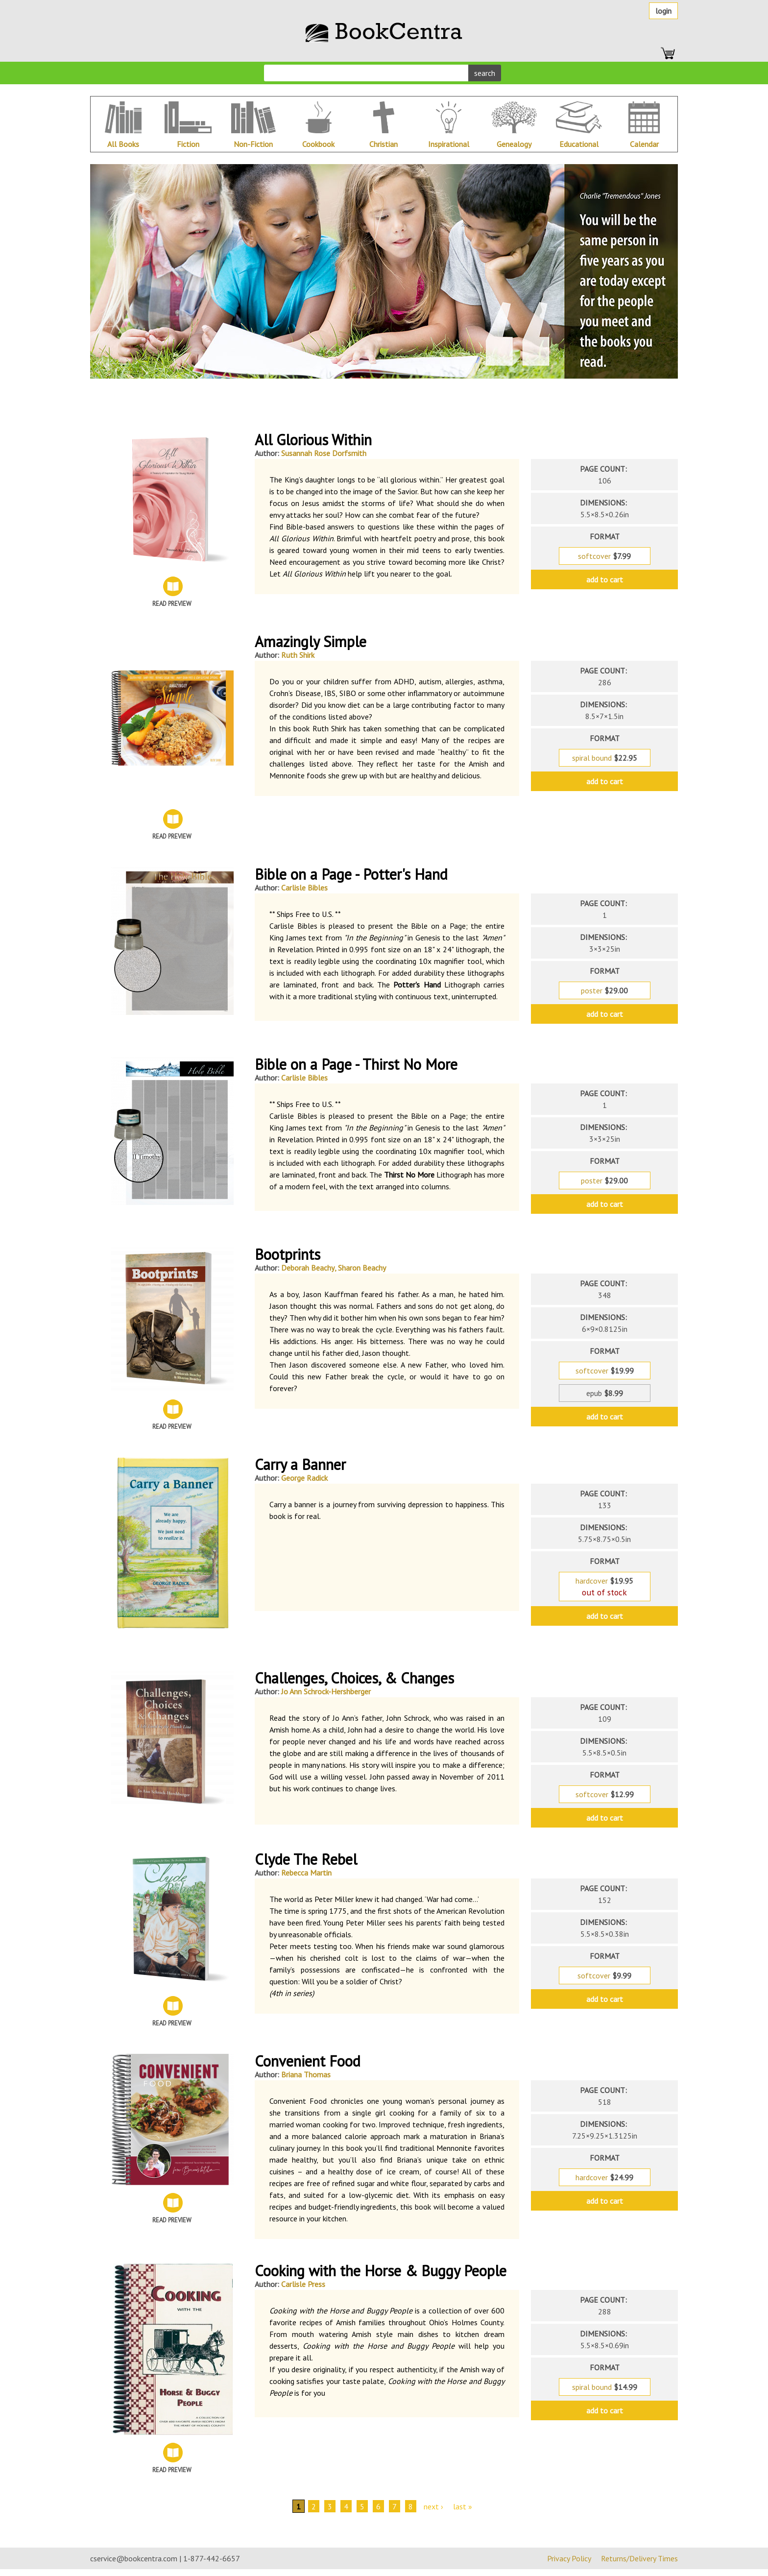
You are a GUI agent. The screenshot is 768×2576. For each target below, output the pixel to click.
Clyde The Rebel (306, 1859)
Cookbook (318, 144)
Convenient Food (307, 2060)
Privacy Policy (569, 2558)
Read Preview (172, 604)
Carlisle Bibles (304, 887)
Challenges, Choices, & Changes (354, 1677)
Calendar (644, 144)
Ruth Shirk (297, 655)
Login (663, 11)
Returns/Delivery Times (639, 2558)
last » (462, 2506)
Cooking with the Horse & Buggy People (380, 2270)
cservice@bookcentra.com (133, 2558)
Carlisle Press (303, 2284)
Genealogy (514, 144)
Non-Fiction (253, 144)
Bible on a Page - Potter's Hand (351, 874)
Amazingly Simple (310, 641)
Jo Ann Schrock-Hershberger (326, 1691)
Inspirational (448, 144)
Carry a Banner (300, 1464)
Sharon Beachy (362, 1268)
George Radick (304, 1478)
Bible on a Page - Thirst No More (356, 1064)
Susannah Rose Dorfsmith (323, 453)
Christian (383, 144)
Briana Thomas (306, 2074)
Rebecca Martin (306, 1873)
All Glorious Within (313, 439)
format (605, 536)
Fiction (188, 144)
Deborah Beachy (308, 1268)
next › (433, 2506)
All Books (123, 144)
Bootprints (287, 1254)
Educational (579, 144)
